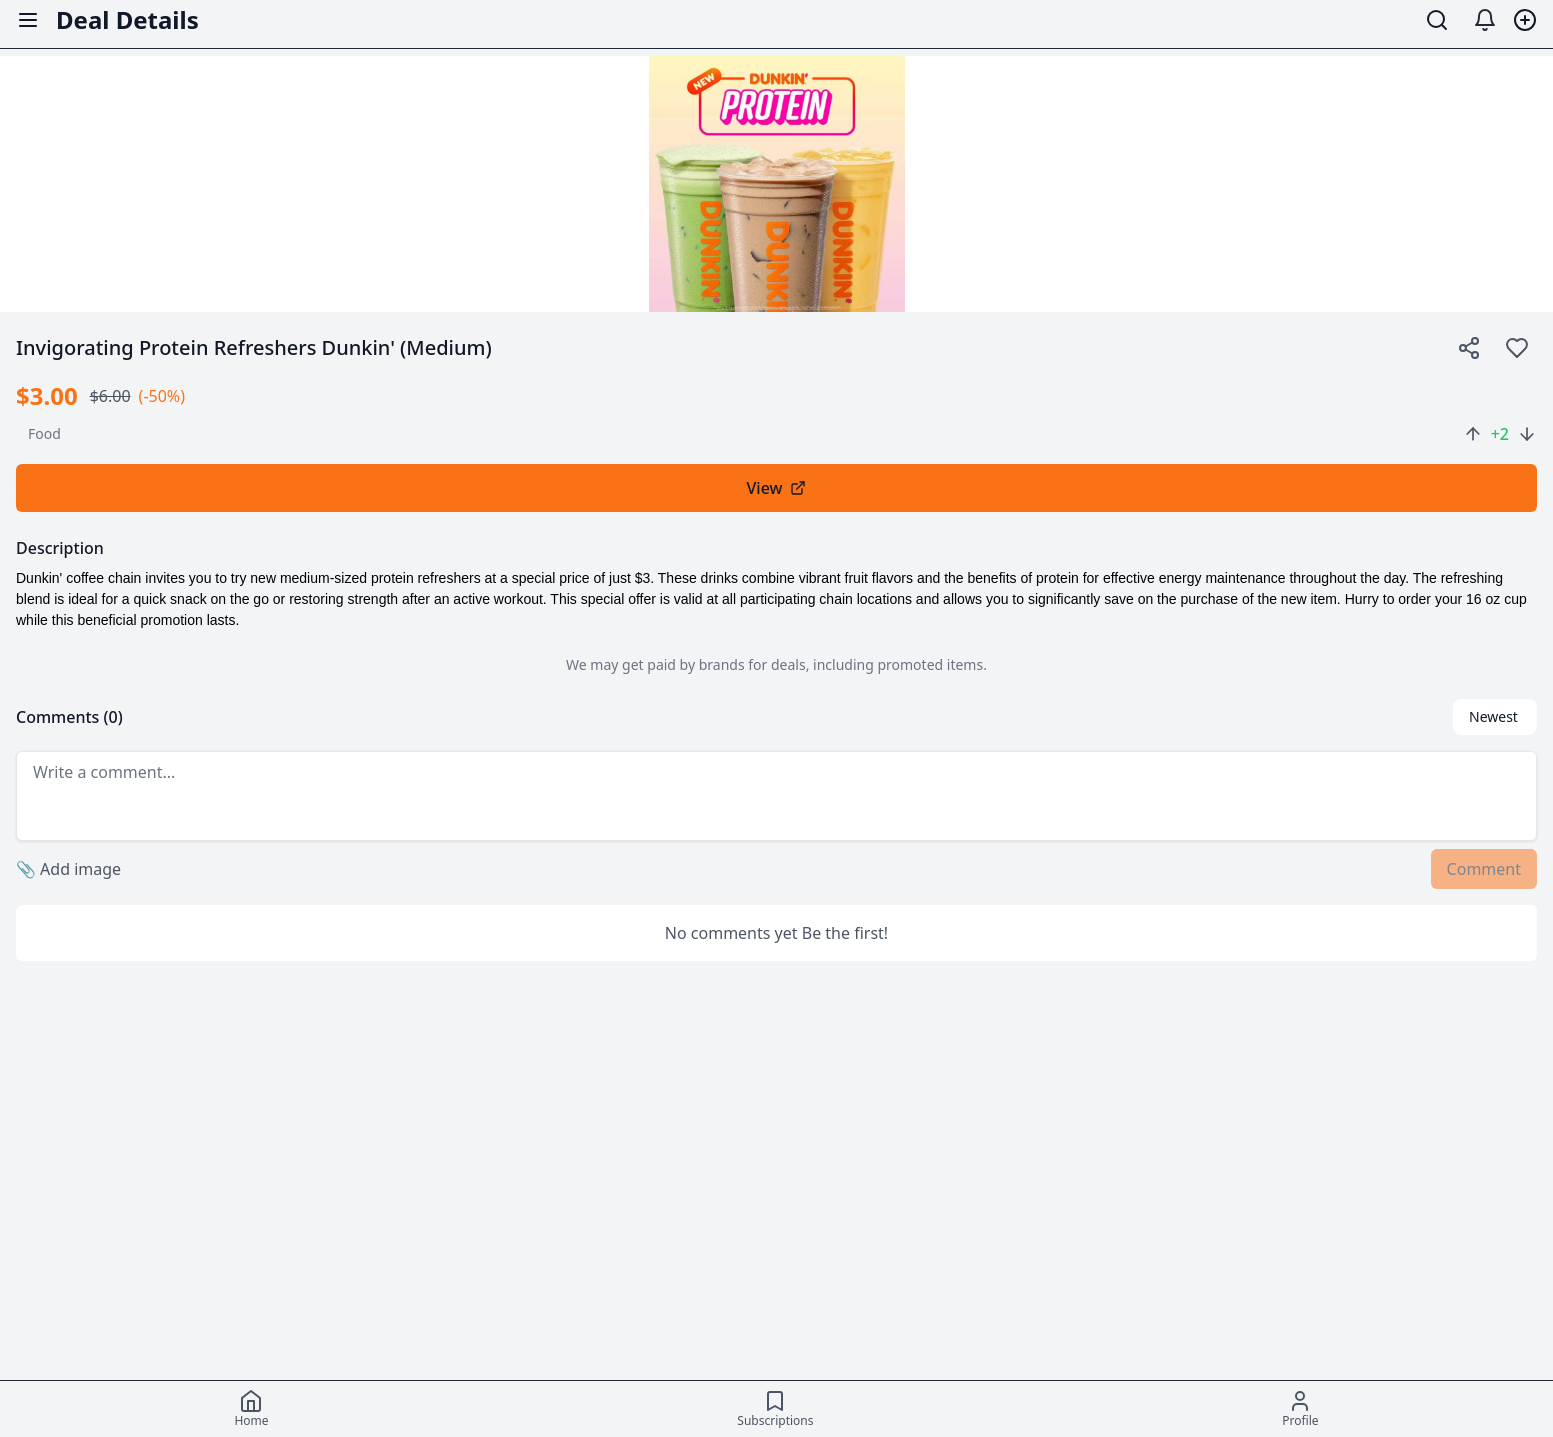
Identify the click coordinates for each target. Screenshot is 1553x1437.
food (44, 433)
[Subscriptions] (775, 1409)
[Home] (251, 1409)
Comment (1484, 869)
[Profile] (1300, 1409)
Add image (68, 869)
